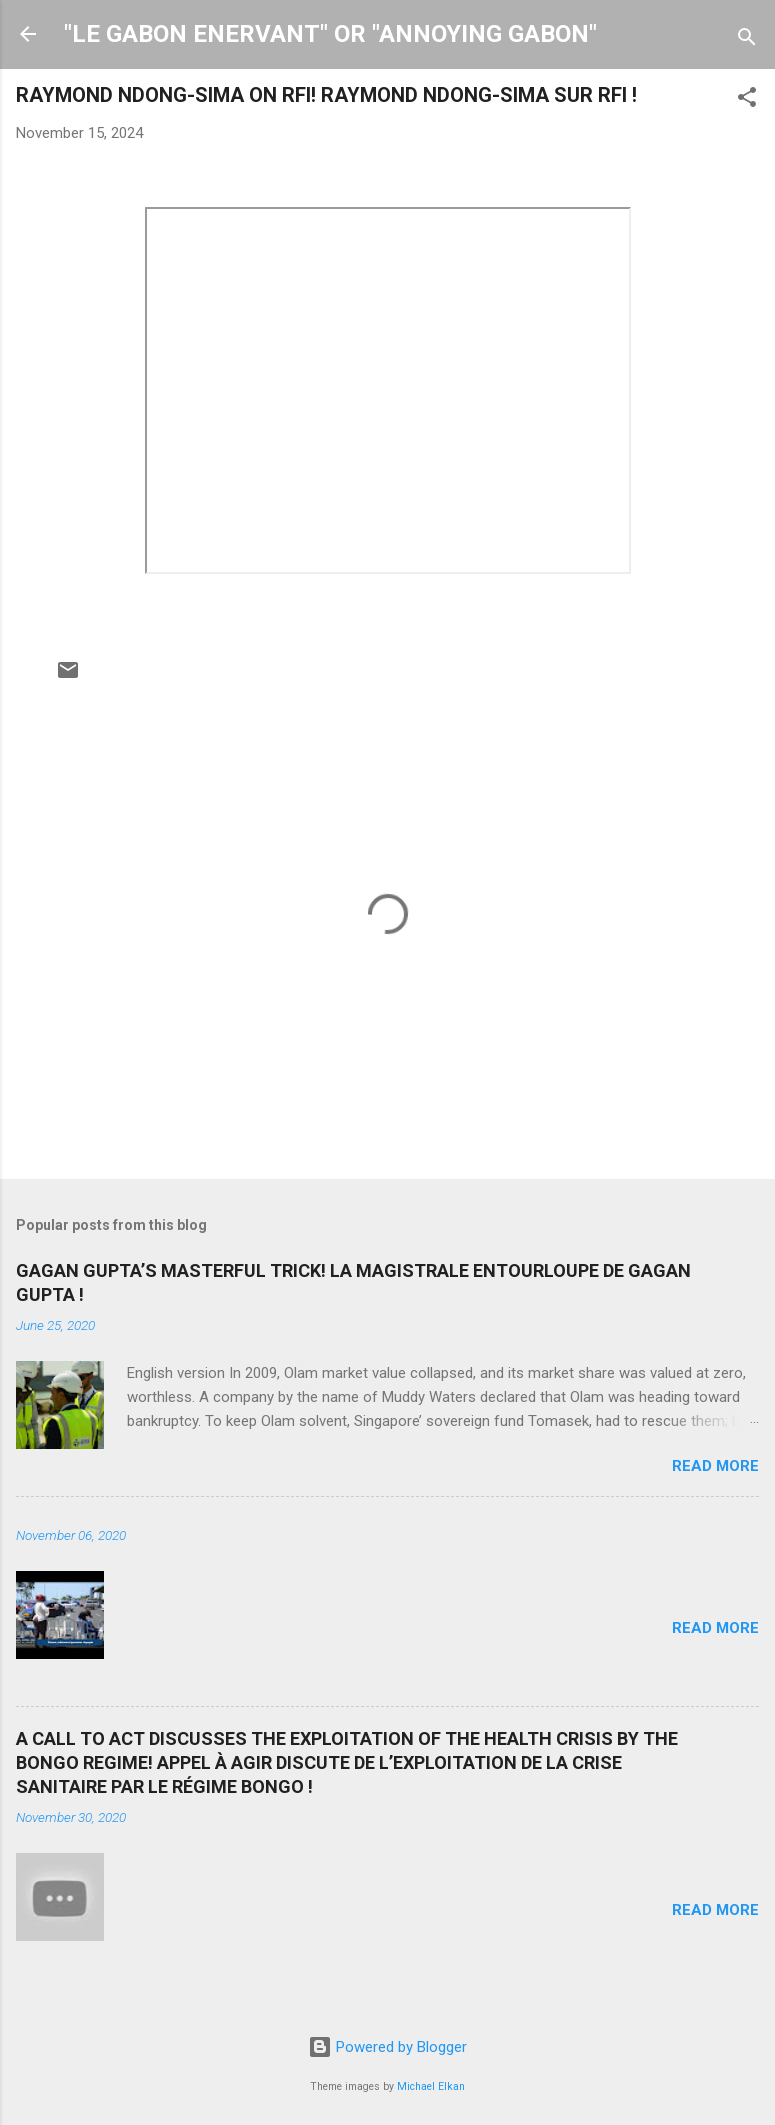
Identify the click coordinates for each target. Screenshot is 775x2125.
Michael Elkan (431, 2086)
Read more (715, 1466)
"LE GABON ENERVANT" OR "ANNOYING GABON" (330, 34)
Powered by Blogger (387, 2047)
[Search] (747, 40)
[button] (747, 100)
